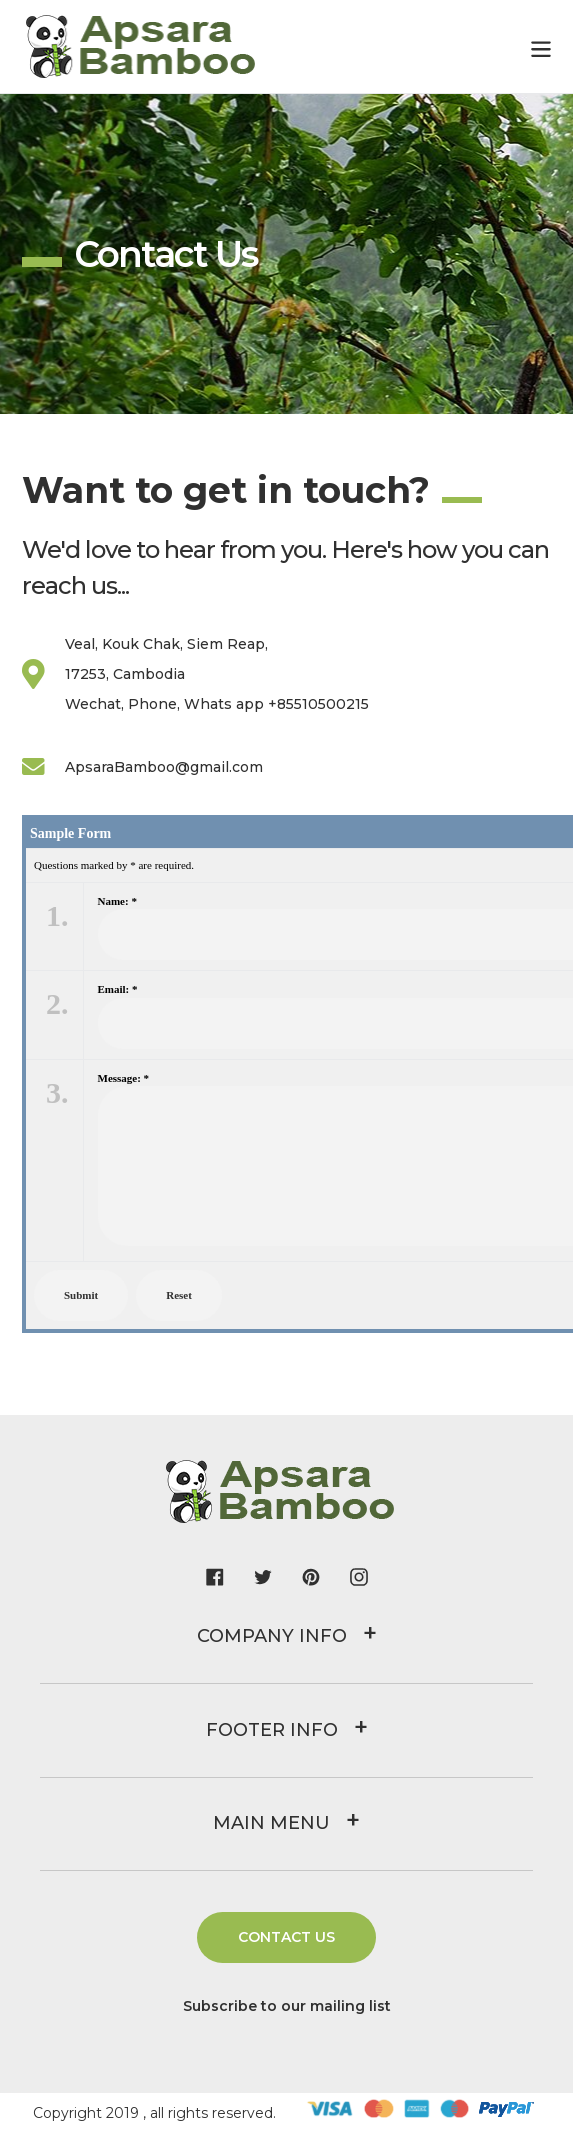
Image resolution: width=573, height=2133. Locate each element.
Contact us (286, 1937)
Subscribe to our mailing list (287, 2006)
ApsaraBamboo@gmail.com (142, 767)
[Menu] (541, 46)
